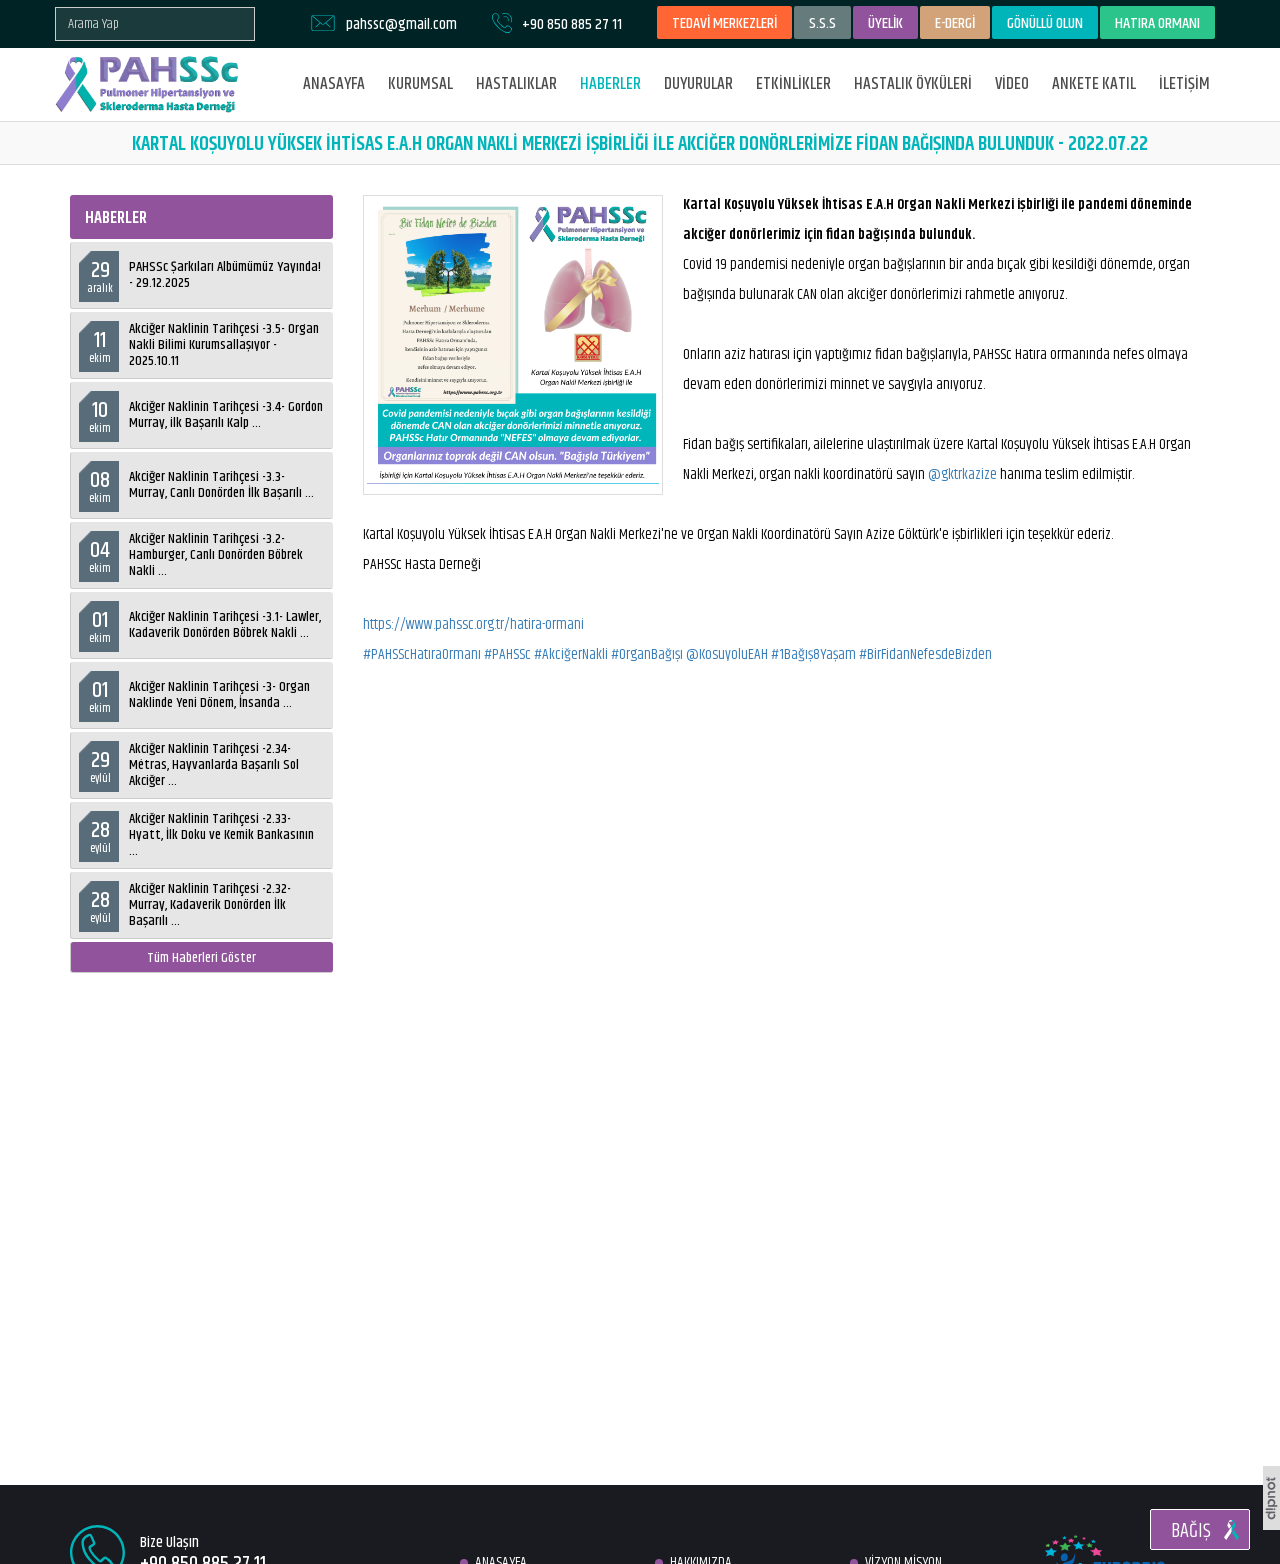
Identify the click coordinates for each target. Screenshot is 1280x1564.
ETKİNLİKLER (793, 84)
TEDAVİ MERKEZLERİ (724, 23)
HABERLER (610, 84)
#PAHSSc (507, 654)
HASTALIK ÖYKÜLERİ (913, 84)
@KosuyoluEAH (727, 654)
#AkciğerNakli (571, 654)
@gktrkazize (962, 474)
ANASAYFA (334, 84)
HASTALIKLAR (516, 84)
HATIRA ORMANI (1157, 23)
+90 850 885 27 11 (572, 24)
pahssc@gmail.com (401, 24)
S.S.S (822, 23)
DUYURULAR (698, 84)
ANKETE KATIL (1094, 84)
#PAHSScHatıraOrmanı (422, 654)
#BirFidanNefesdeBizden (925, 654)
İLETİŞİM (1184, 84)
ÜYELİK (885, 23)
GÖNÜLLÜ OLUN (1045, 23)
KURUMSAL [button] (420, 84)
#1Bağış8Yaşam (813, 654)
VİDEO (1012, 84)
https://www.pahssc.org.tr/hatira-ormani (473, 624)
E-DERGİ (955, 23)
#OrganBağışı (647, 654)
